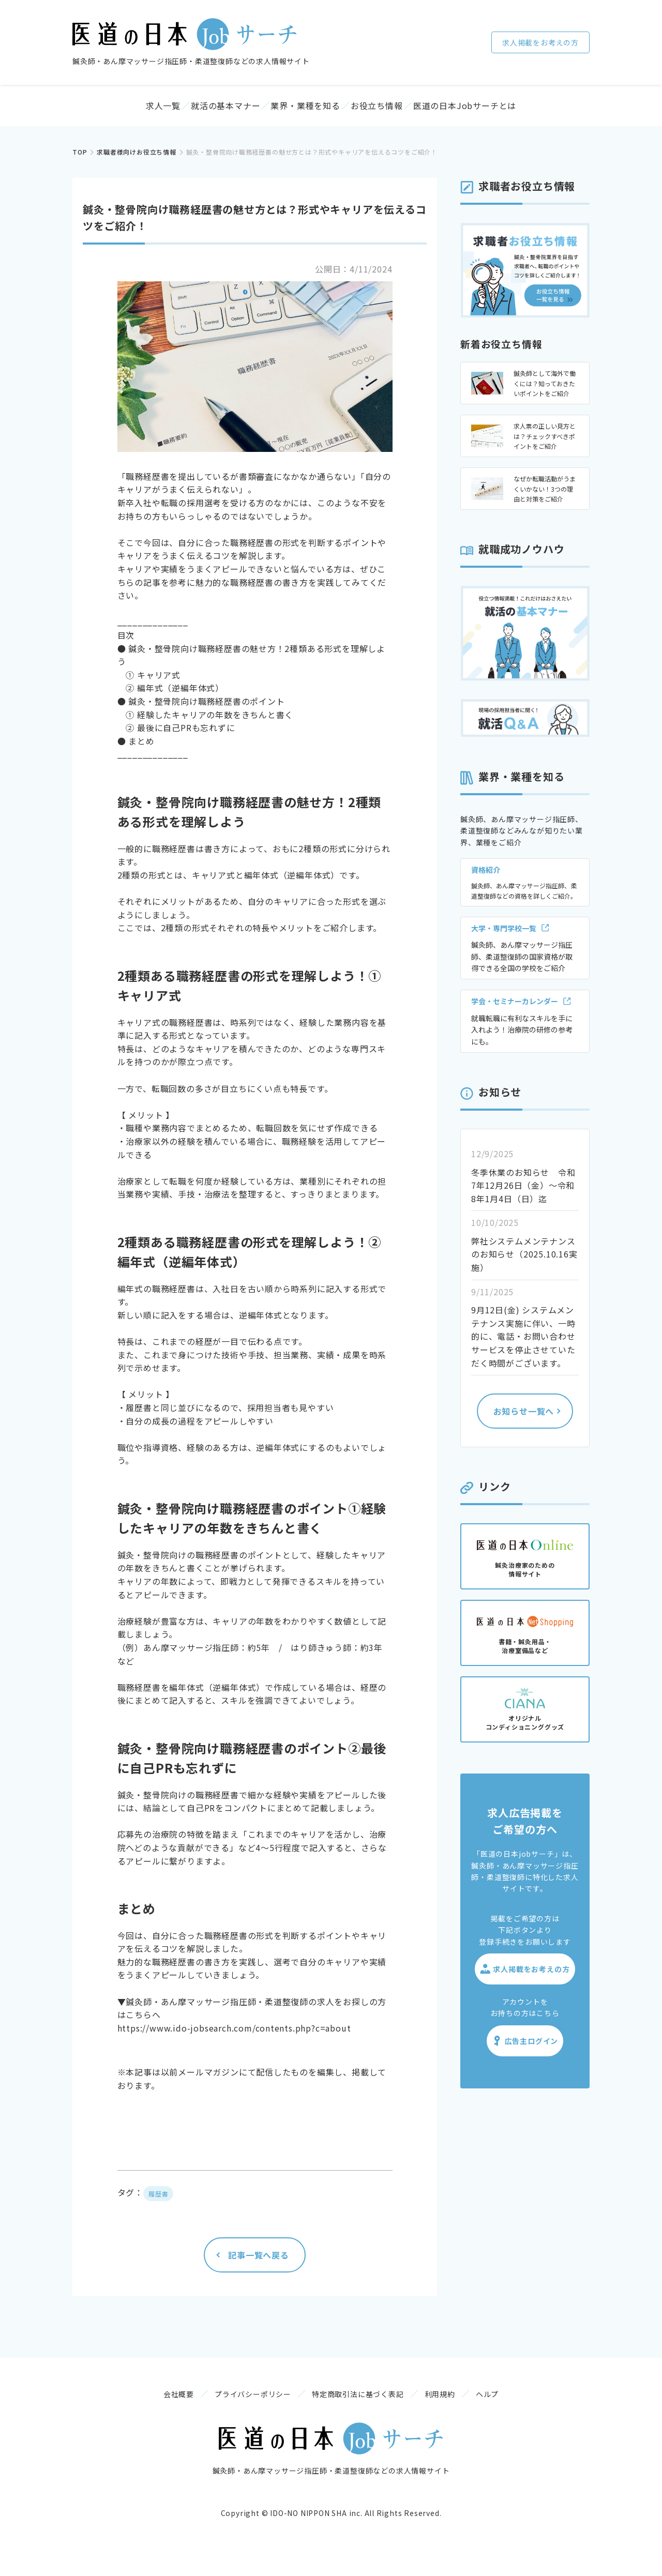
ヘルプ (528, 2412)
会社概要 (137, 2412)
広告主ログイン (525, 2051)
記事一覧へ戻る (258, 2265)
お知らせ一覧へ (523, 1421)
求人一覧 (118, 110)
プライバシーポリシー (232, 2412)
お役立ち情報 (404, 110)
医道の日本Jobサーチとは (513, 110)
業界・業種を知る (308, 110)
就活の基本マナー (205, 110)
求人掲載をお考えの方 (540, 42)
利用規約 (460, 2412)
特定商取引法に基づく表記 (358, 2412)
